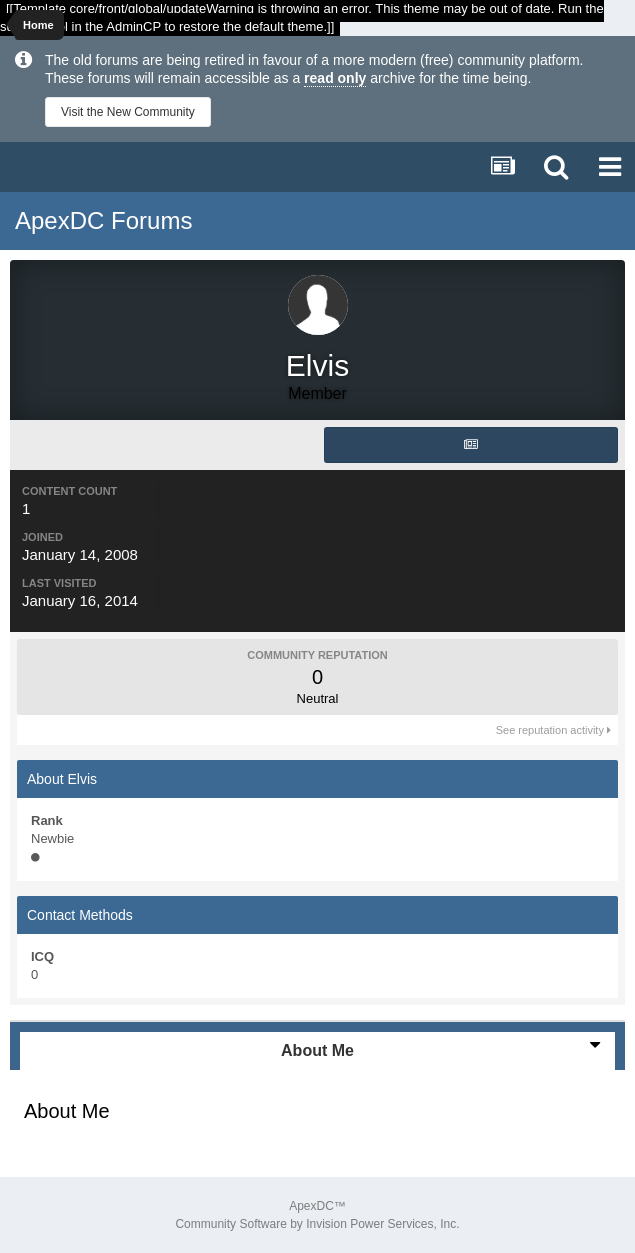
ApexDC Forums (103, 220)
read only (335, 78)
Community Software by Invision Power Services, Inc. (317, 1224)
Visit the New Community (128, 112)
